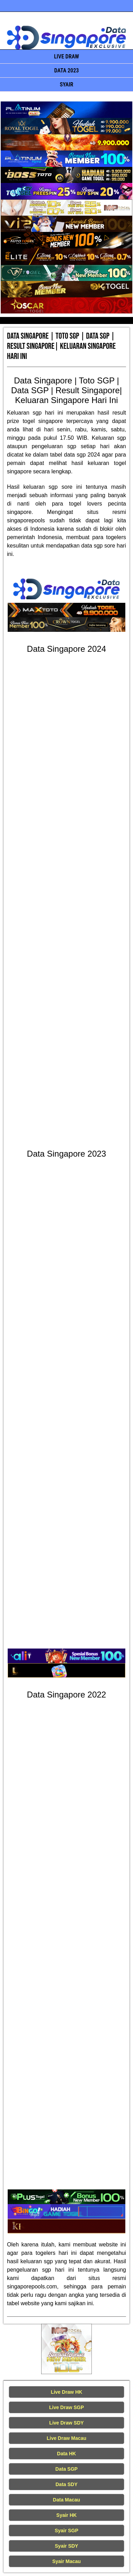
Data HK (66, 2453)
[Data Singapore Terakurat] (66, 109)
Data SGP (67, 2469)
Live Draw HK (66, 2392)
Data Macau (66, 2500)
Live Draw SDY (66, 2423)
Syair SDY (66, 2546)
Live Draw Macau (67, 2438)
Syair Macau (66, 2561)
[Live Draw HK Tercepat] (66, 2349)
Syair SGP (67, 2530)
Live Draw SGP (66, 2407)
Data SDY (66, 2484)
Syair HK (66, 2515)
